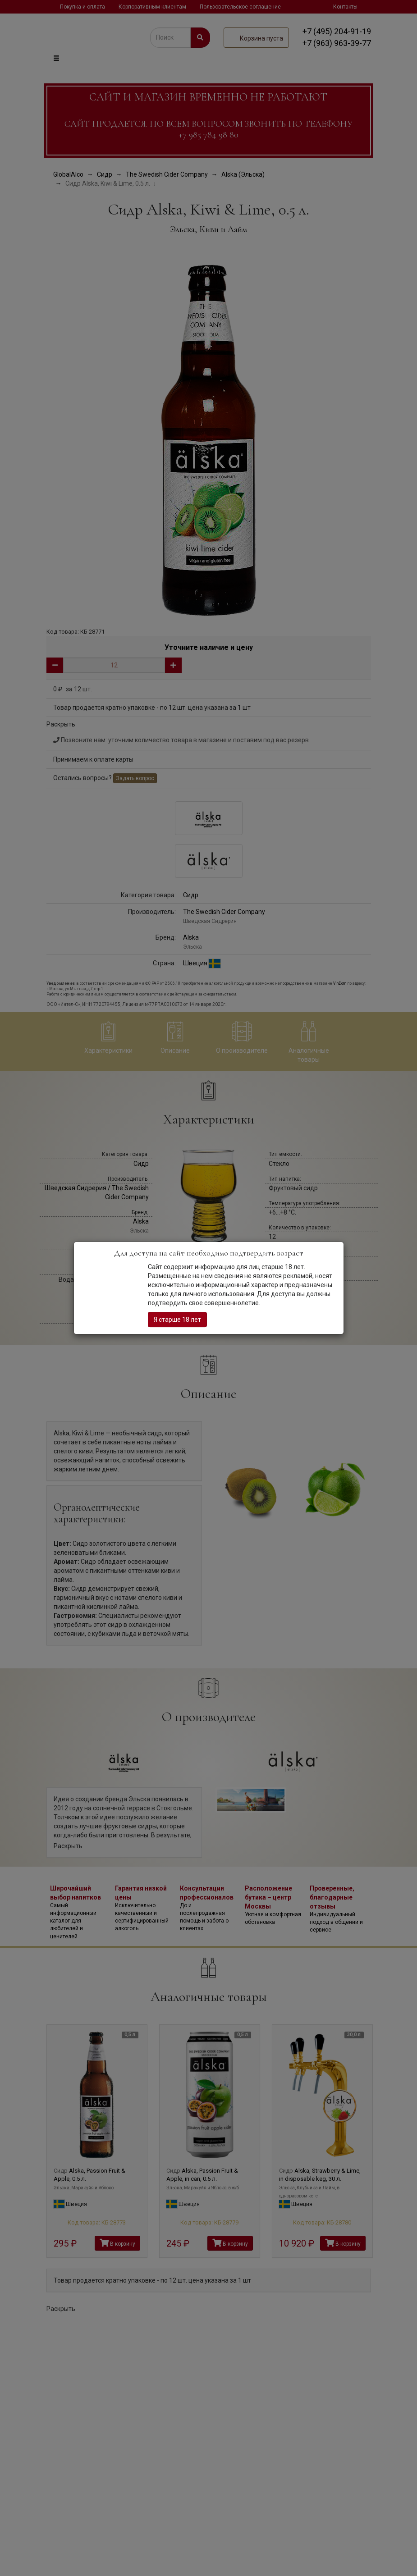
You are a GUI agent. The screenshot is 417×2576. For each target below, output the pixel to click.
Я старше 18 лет (177, 1319)
